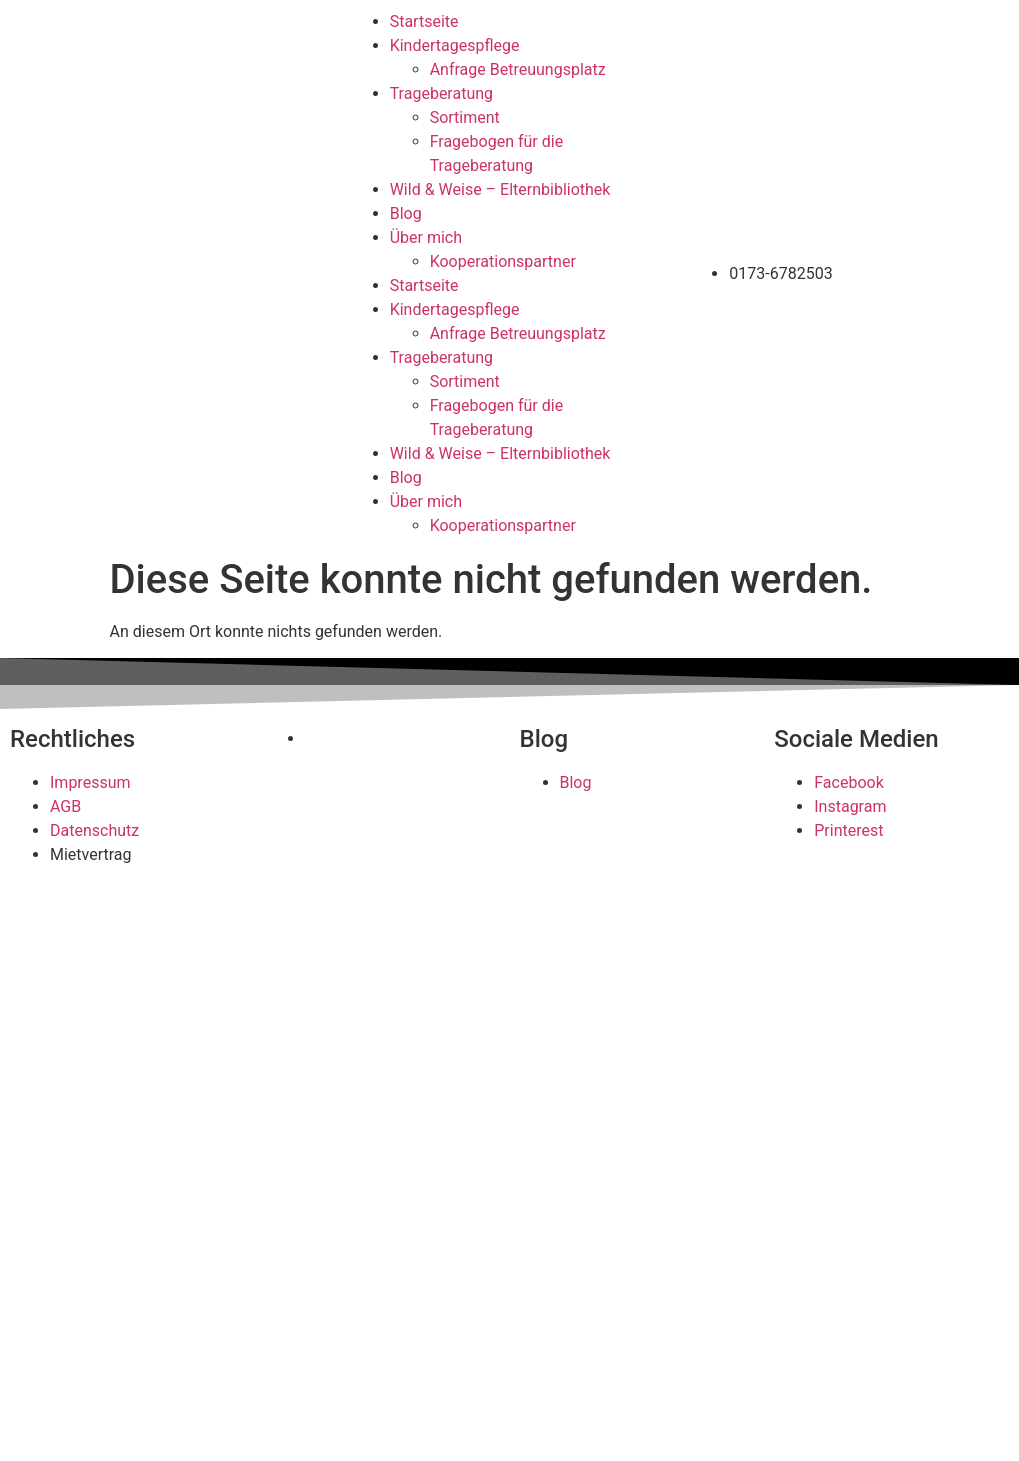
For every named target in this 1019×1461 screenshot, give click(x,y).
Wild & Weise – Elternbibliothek (500, 189)
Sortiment (465, 117)
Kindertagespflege (455, 45)
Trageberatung (441, 93)
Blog (406, 213)
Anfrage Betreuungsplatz (518, 69)
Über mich (426, 237)
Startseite (424, 21)
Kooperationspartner (503, 261)
